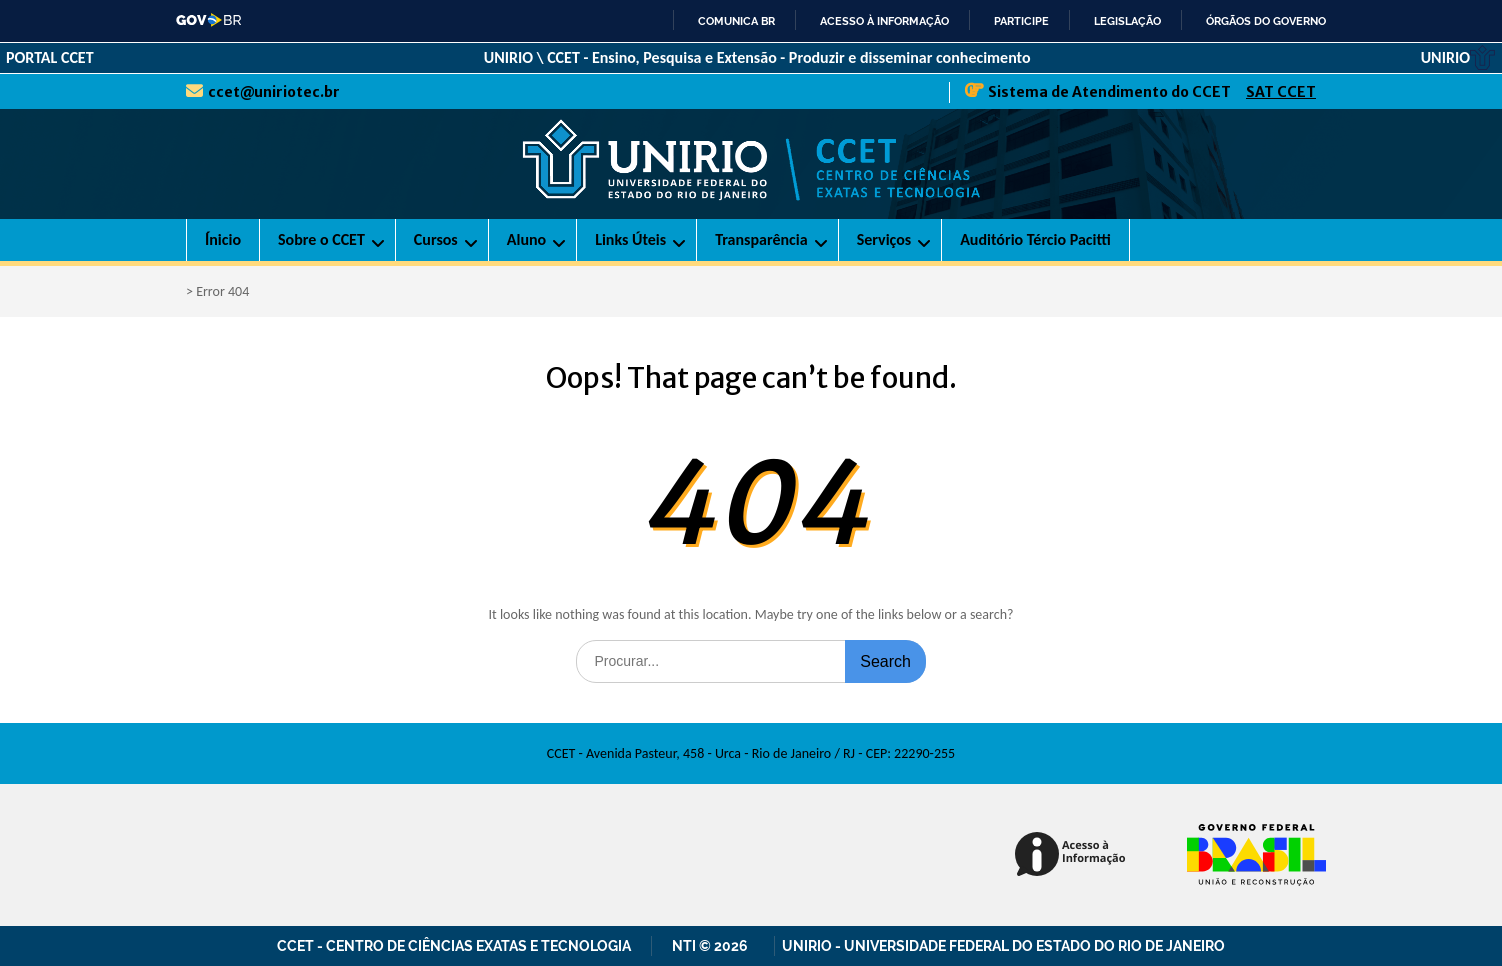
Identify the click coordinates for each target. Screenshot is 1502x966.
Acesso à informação (884, 21)
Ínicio (223, 239)
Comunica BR (736, 21)
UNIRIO (1458, 57)
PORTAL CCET (50, 57)
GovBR (209, 20)
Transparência (761, 239)
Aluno (526, 239)
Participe (1021, 21)
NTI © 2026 (713, 946)
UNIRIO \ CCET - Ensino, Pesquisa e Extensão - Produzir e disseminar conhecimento (757, 57)
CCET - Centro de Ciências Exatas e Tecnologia (454, 946)
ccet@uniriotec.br (274, 92)
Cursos (436, 239)
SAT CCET (1281, 92)
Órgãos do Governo (1266, 21)
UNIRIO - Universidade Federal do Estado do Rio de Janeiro (1003, 946)
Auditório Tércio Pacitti (1035, 239)
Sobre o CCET (321, 239)
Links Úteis (630, 239)
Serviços (884, 239)
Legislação (1127, 21)
